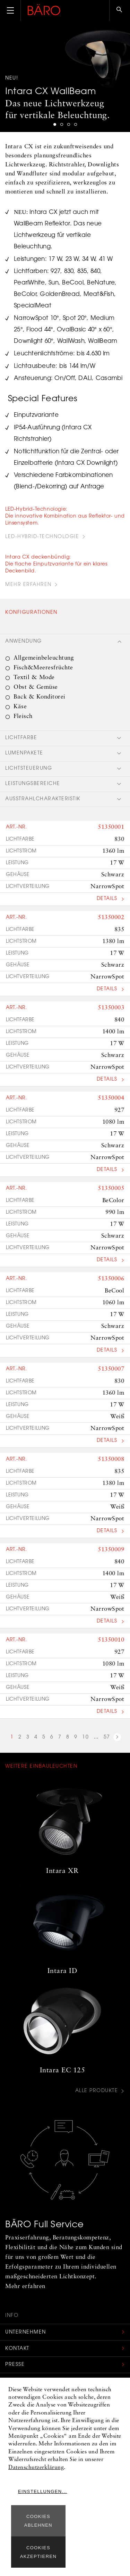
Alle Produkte (96, 2091)
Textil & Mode (34, 677)
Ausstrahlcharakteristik (42, 799)
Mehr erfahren (28, 585)
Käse (20, 707)
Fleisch (23, 716)
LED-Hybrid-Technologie (42, 537)
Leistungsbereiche (32, 784)
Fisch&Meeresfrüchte (43, 668)
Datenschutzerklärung (36, 2467)
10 (85, 1737)
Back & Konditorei (40, 697)
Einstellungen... (42, 2491)
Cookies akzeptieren (38, 2552)
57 (107, 1737)
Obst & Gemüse (36, 687)
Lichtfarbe (21, 738)
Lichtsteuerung (28, 768)
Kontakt (17, 2348)
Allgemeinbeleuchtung (44, 658)
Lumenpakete (24, 753)
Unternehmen (25, 2332)
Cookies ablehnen (38, 2521)
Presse (15, 2364)
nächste (117, 1738)
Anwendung (23, 641)
